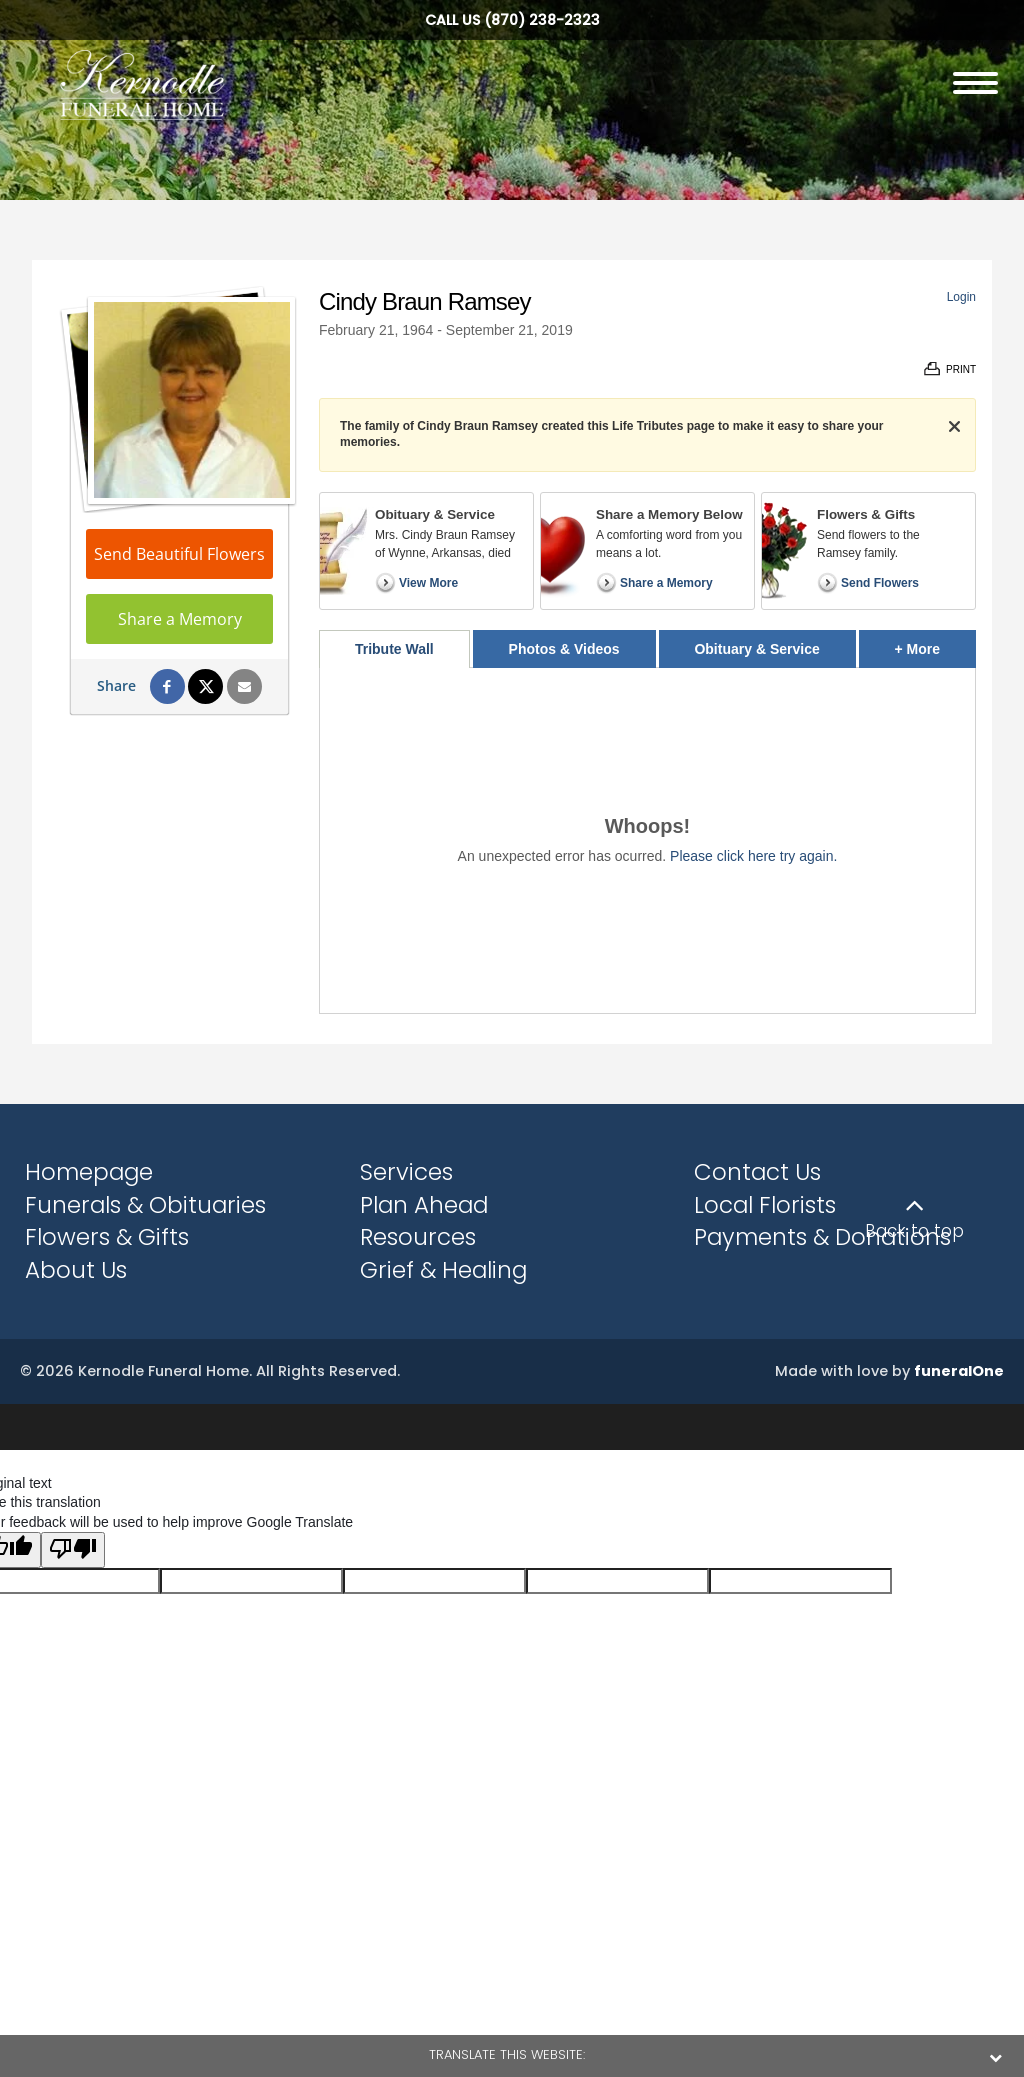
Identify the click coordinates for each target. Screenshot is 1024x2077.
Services (406, 1172)
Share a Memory (180, 619)
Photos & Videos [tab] (564, 649)
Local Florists (765, 1205)
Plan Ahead (424, 1205)
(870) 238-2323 (542, 20)
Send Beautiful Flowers (179, 554)
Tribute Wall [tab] (394, 649)
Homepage (89, 1172)
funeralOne (959, 1371)
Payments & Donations (822, 1237)
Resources (418, 1237)
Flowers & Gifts (107, 1237)
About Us (76, 1270)
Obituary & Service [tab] (756, 649)
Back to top (914, 1231)
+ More (935, 643)
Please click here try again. (753, 856)
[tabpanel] (647, 840)
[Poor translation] (73, 1550)
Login (961, 297)
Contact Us (757, 1172)
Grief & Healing (443, 1270)
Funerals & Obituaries (145, 1205)
